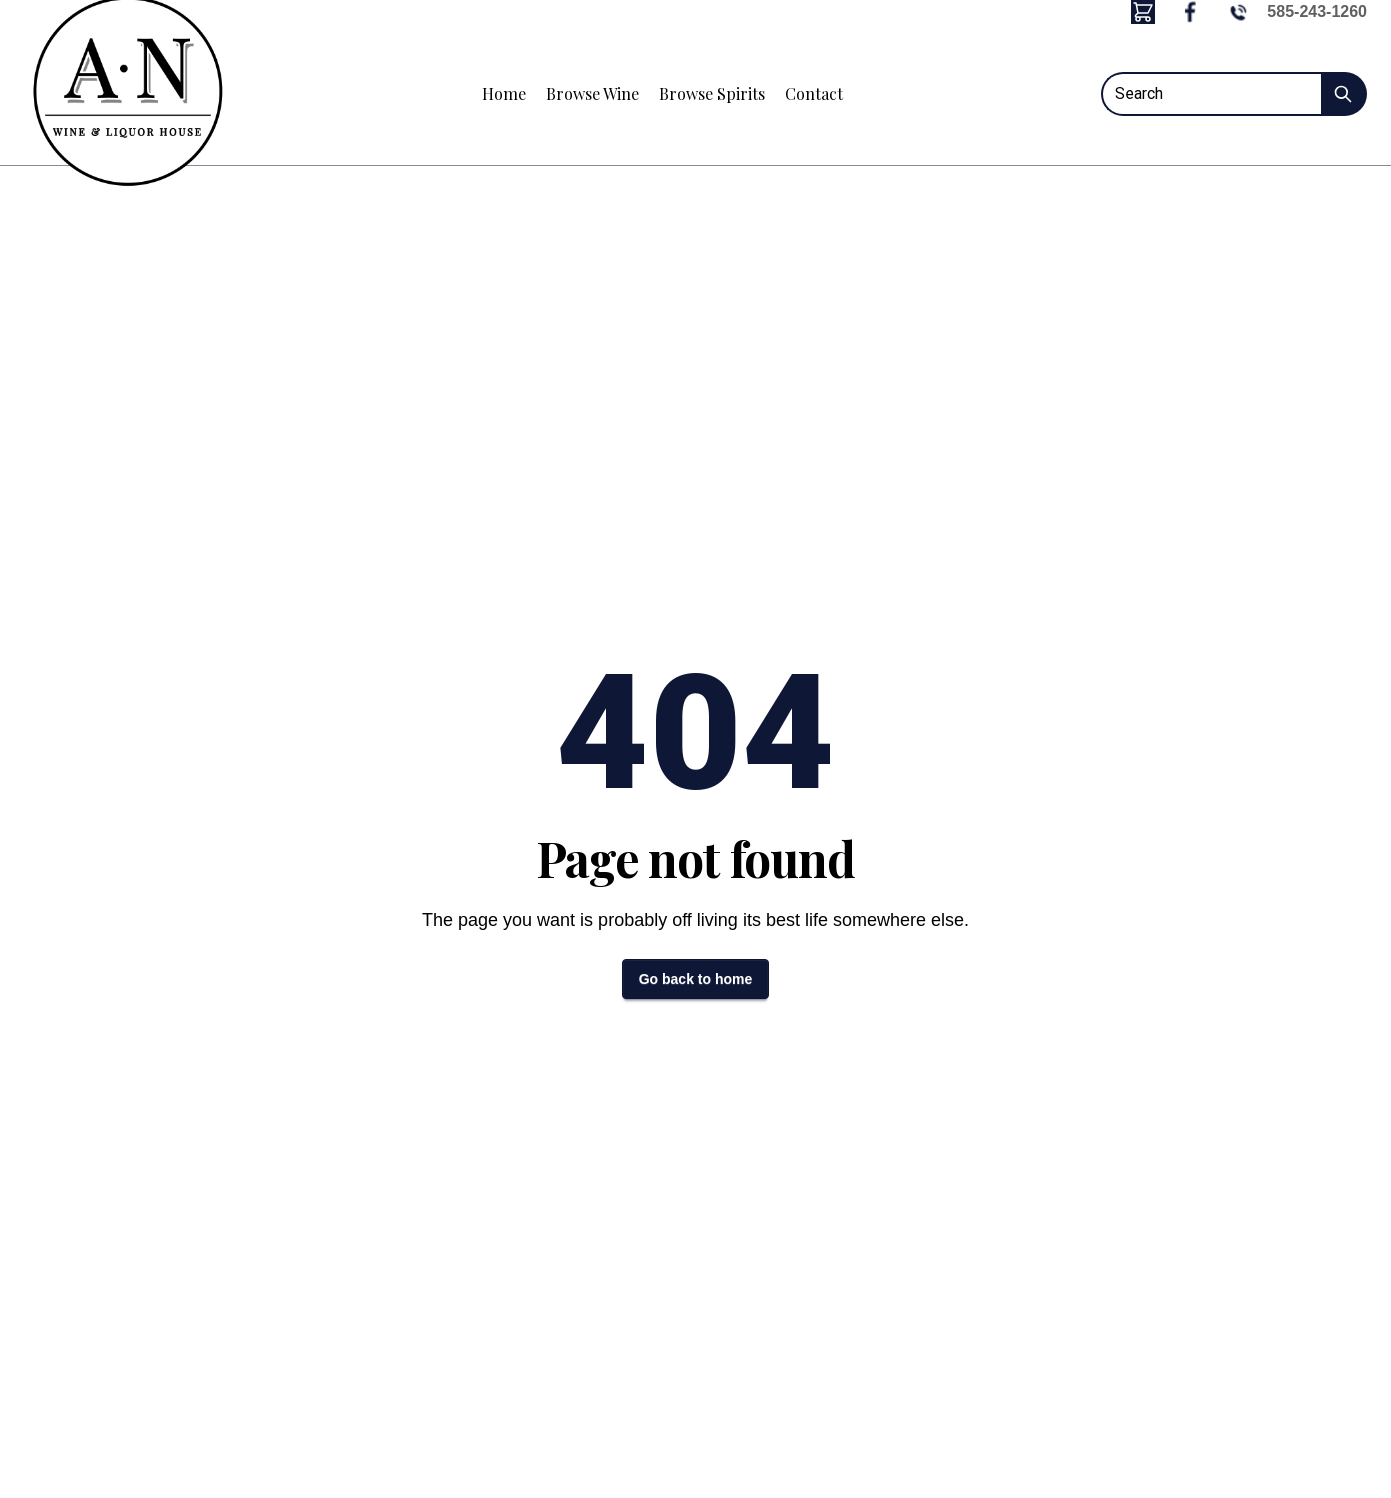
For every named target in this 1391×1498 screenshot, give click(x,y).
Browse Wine (592, 93)
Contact (814, 93)
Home (504, 93)
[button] (1143, 12)
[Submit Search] (1344, 94)
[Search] (1211, 94)
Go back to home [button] (696, 979)
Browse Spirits (712, 93)
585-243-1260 (1317, 11)
